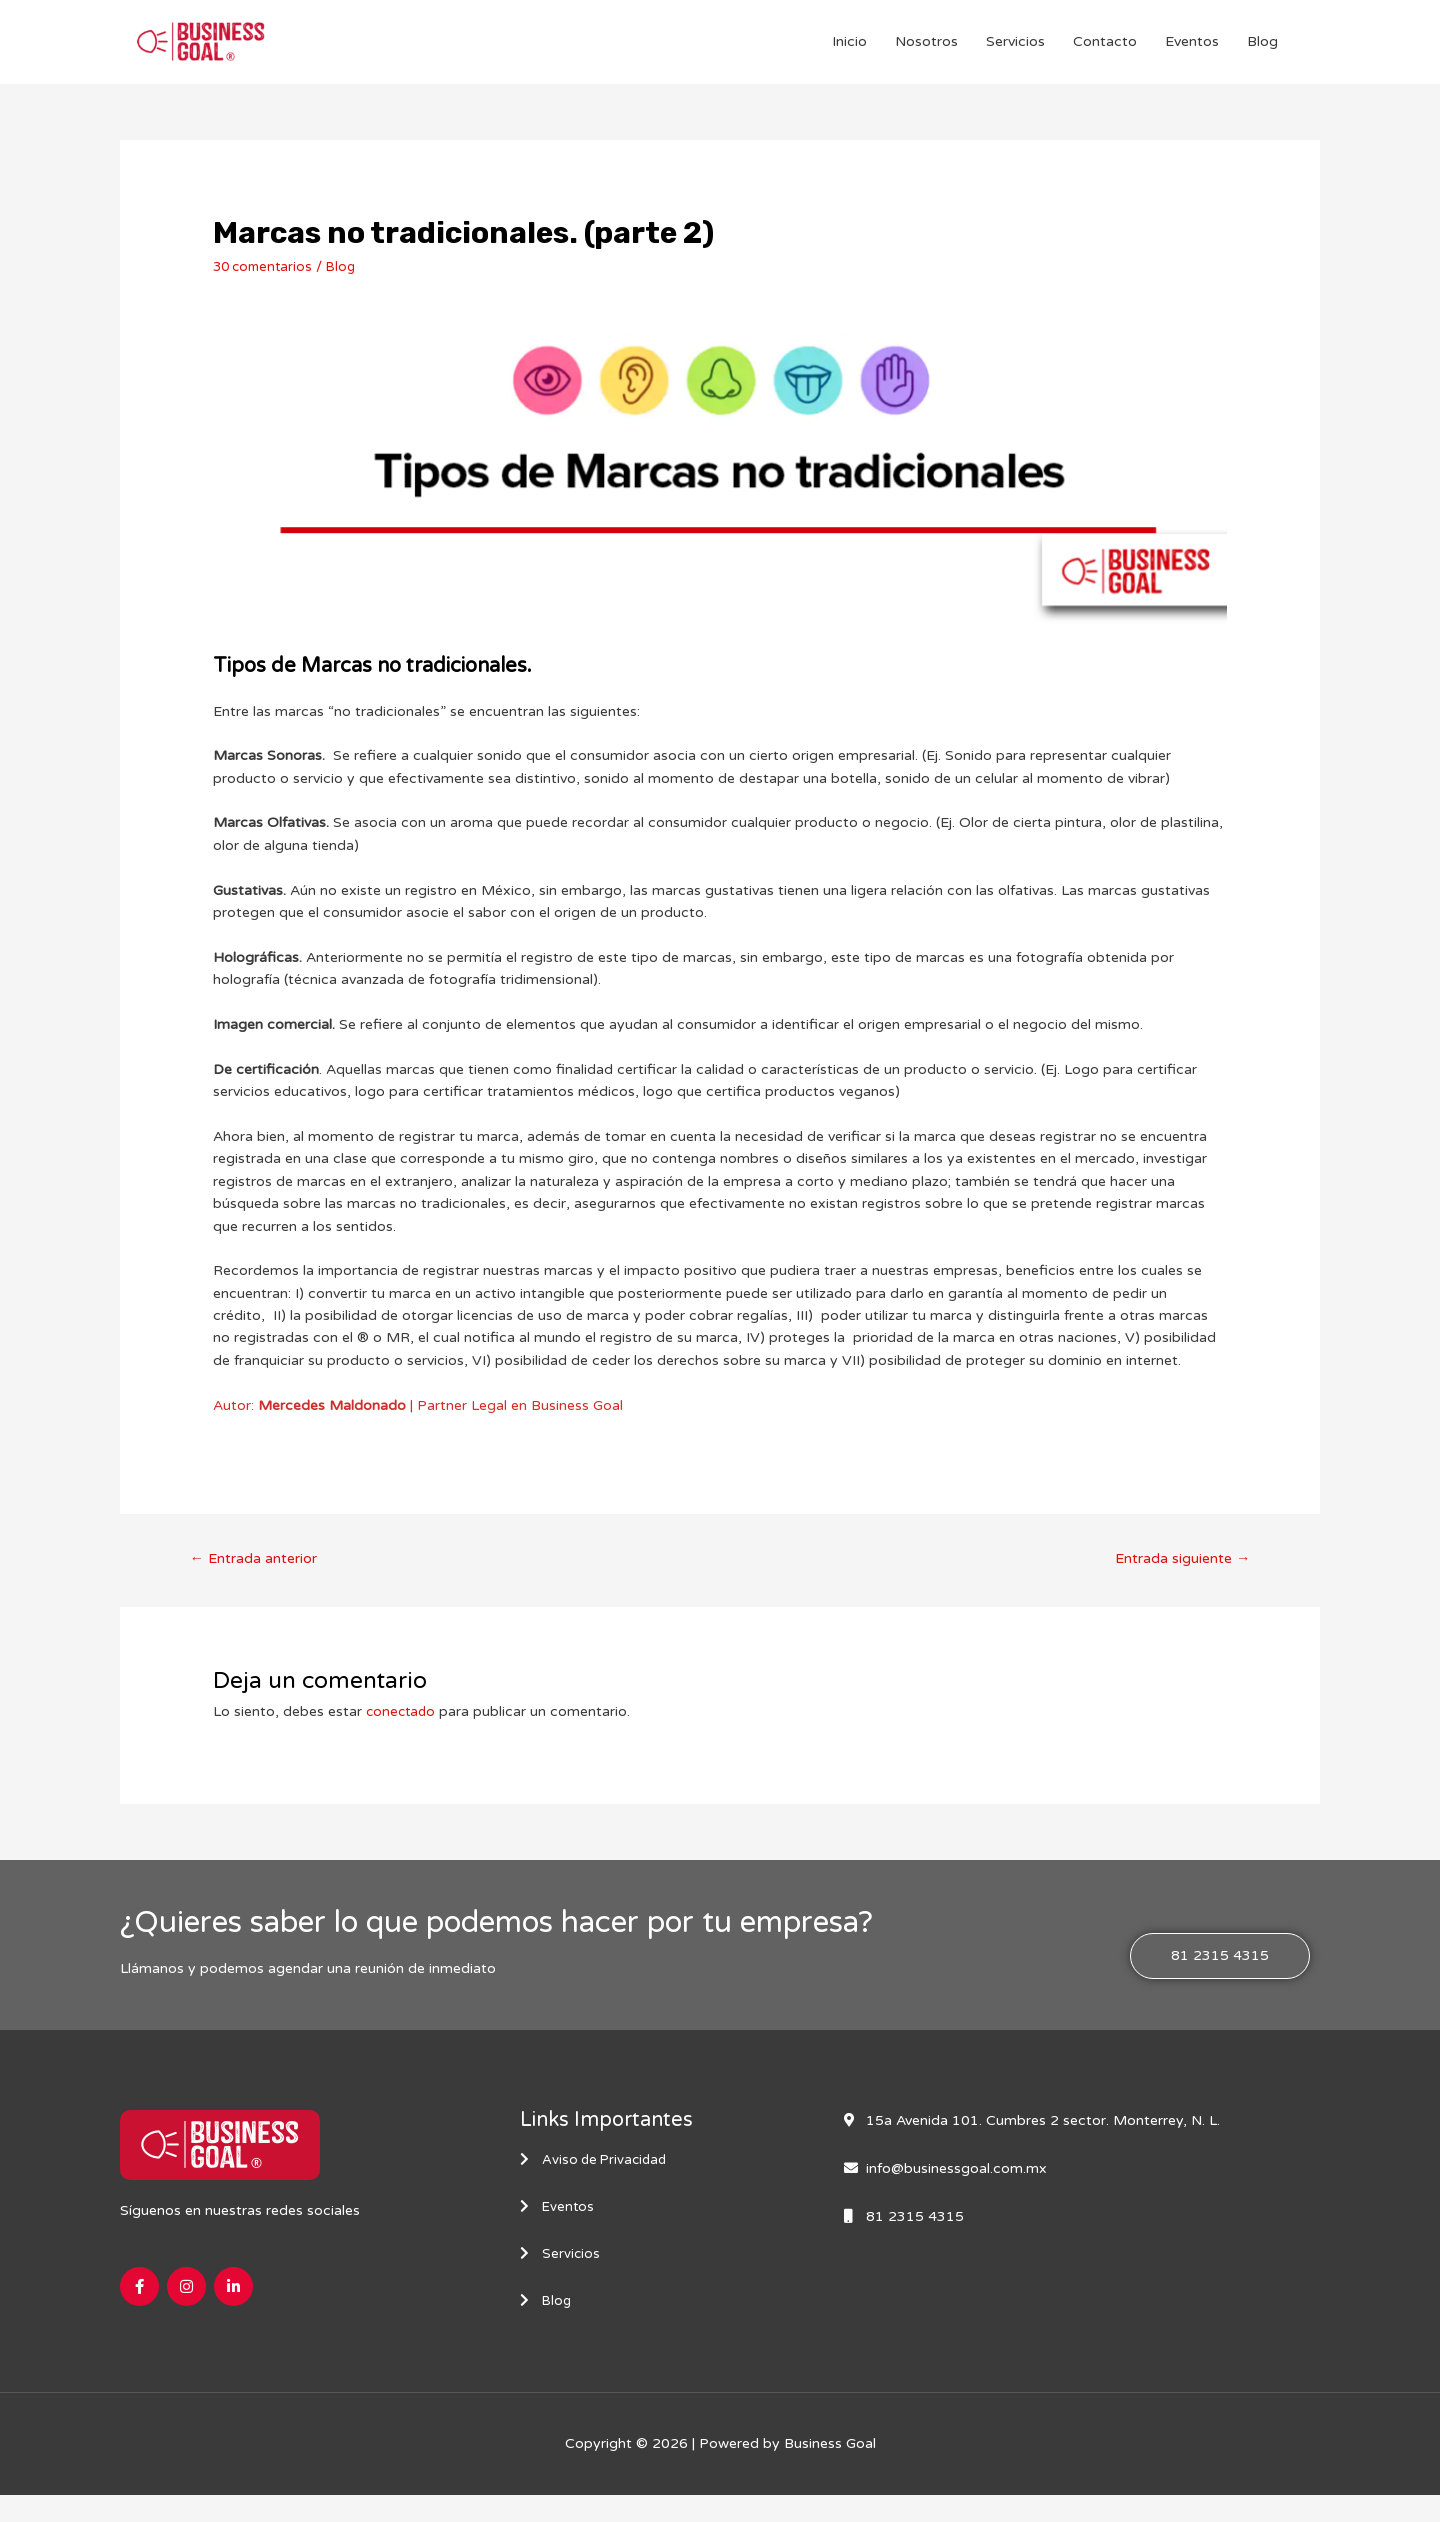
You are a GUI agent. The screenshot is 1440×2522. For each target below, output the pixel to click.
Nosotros (926, 51)
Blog (1262, 51)
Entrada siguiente (1179, 1578)
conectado (402, 1732)
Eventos (1192, 51)
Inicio (849, 51)
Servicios (1015, 51)
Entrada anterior (256, 1578)
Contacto (1105, 51)
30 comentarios (266, 285)
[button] (1220, 1977)
